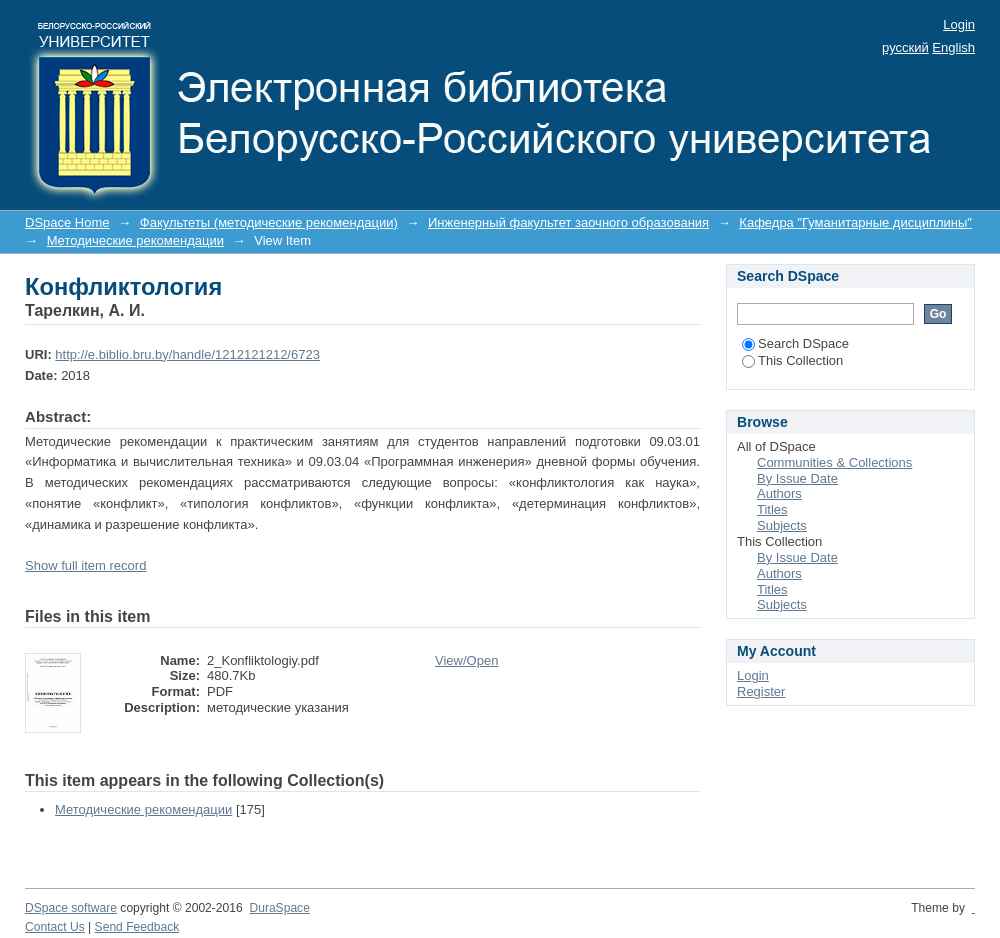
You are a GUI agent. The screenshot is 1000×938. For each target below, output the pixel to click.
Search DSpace (795, 343)
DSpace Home (67, 222)
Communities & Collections (834, 462)
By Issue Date (797, 478)
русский (905, 47)
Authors (779, 493)
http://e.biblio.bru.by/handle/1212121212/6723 (187, 354)
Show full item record (85, 565)
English (953, 47)
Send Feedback (137, 927)
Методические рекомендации (135, 240)
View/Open (466, 660)
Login (959, 24)
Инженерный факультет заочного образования (568, 222)
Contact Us (55, 927)
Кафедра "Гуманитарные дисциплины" (855, 222)
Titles (772, 509)
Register (761, 691)
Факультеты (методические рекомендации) (269, 222)
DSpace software (71, 908)
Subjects (782, 525)
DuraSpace (279, 908)
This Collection (792, 360)
